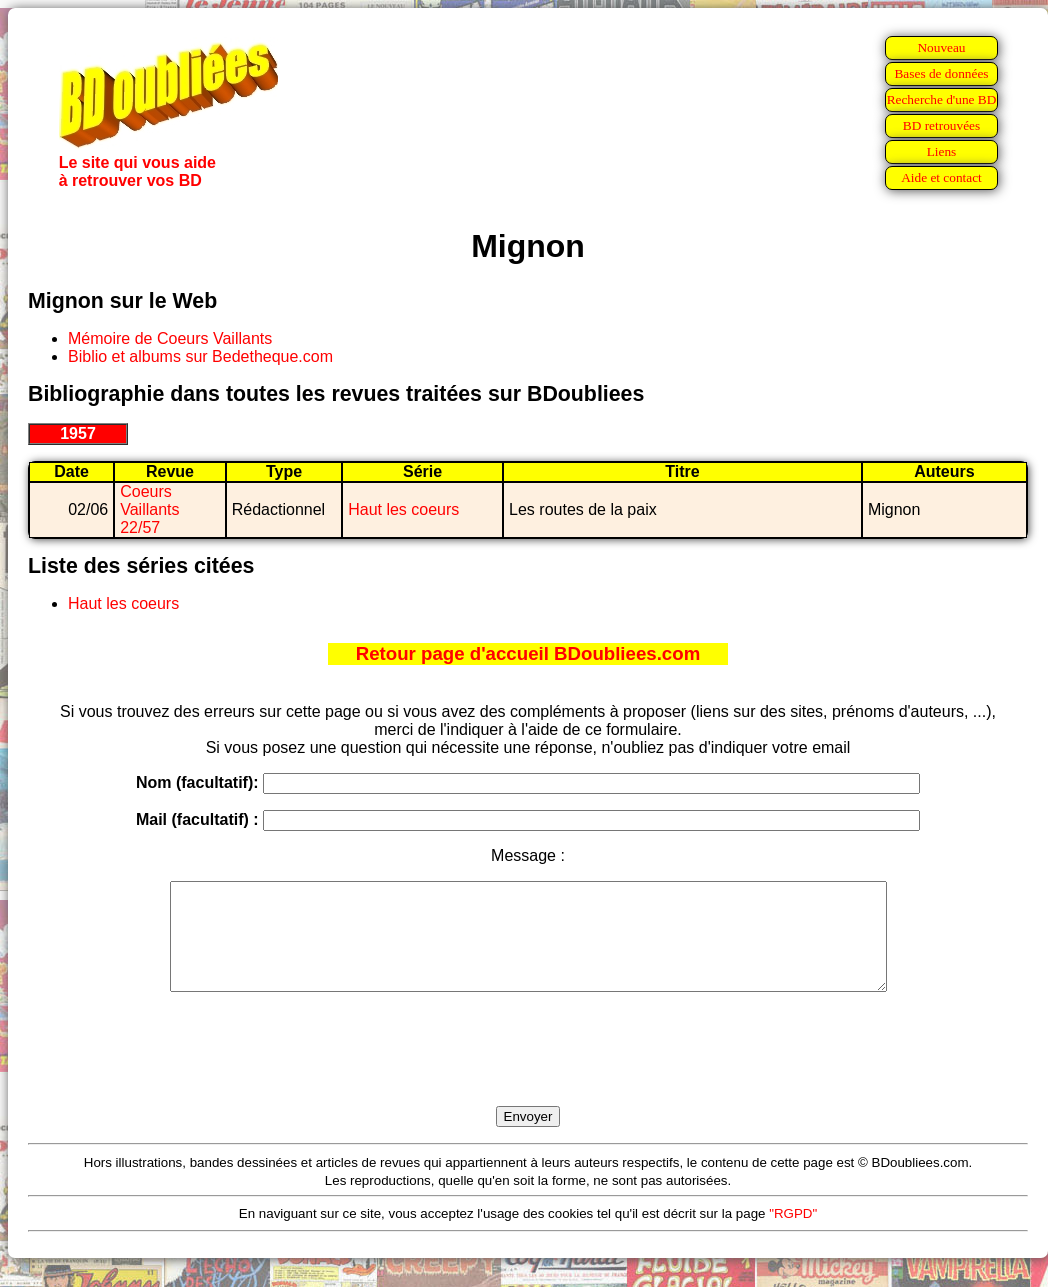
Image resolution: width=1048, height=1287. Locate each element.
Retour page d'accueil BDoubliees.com (528, 653)
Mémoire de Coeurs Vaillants (170, 338)
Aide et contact (941, 177)
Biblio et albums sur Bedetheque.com (200, 356)
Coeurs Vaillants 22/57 (149, 509)
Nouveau (941, 47)
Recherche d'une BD (942, 99)
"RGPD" (793, 1234)
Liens (942, 151)
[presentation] (528, 1072)
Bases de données (941, 73)
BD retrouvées (941, 125)
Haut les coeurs (403, 509)
